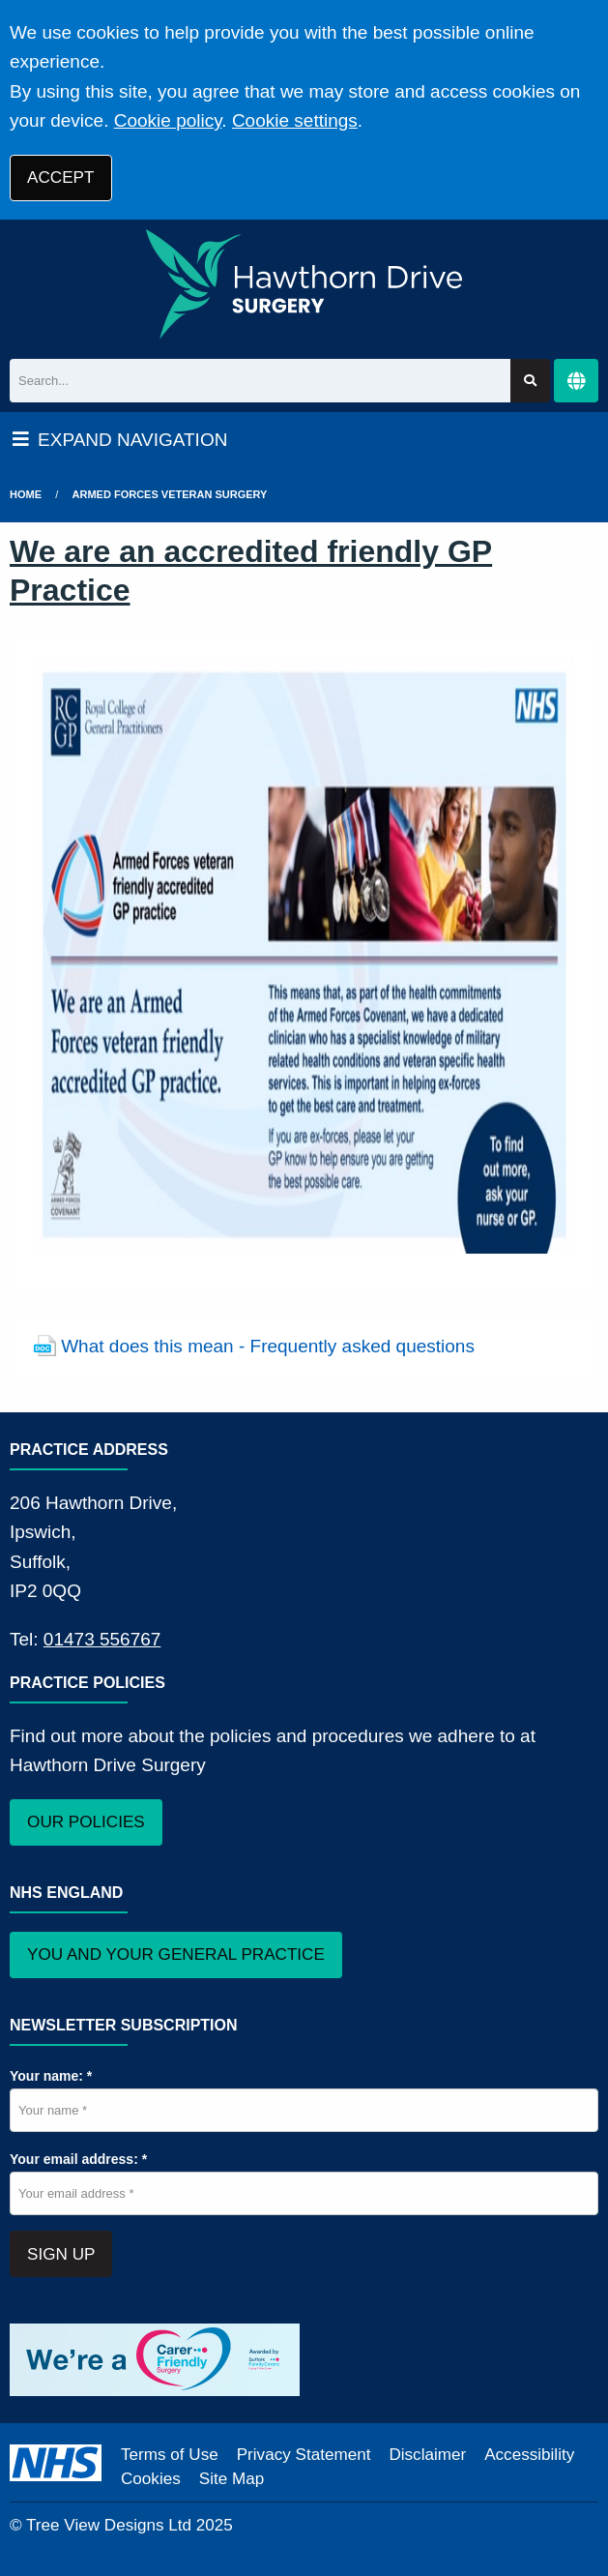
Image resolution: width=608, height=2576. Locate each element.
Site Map (231, 2479)
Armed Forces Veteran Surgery (170, 494)
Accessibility (529, 2454)
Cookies (151, 2479)
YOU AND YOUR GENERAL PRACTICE (176, 1954)
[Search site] (530, 380)
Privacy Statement (304, 2454)
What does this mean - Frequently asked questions (268, 1346)
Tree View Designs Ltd (108, 2525)
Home (26, 494)
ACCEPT (60, 177)
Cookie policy (168, 120)
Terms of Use (169, 2454)
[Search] (260, 380)
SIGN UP (61, 2254)
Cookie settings (295, 120)
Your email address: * (78, 2159)
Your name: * (51, 2076)
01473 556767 (102, 1639)
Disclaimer (427, 2454)
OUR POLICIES (86, 1822)
